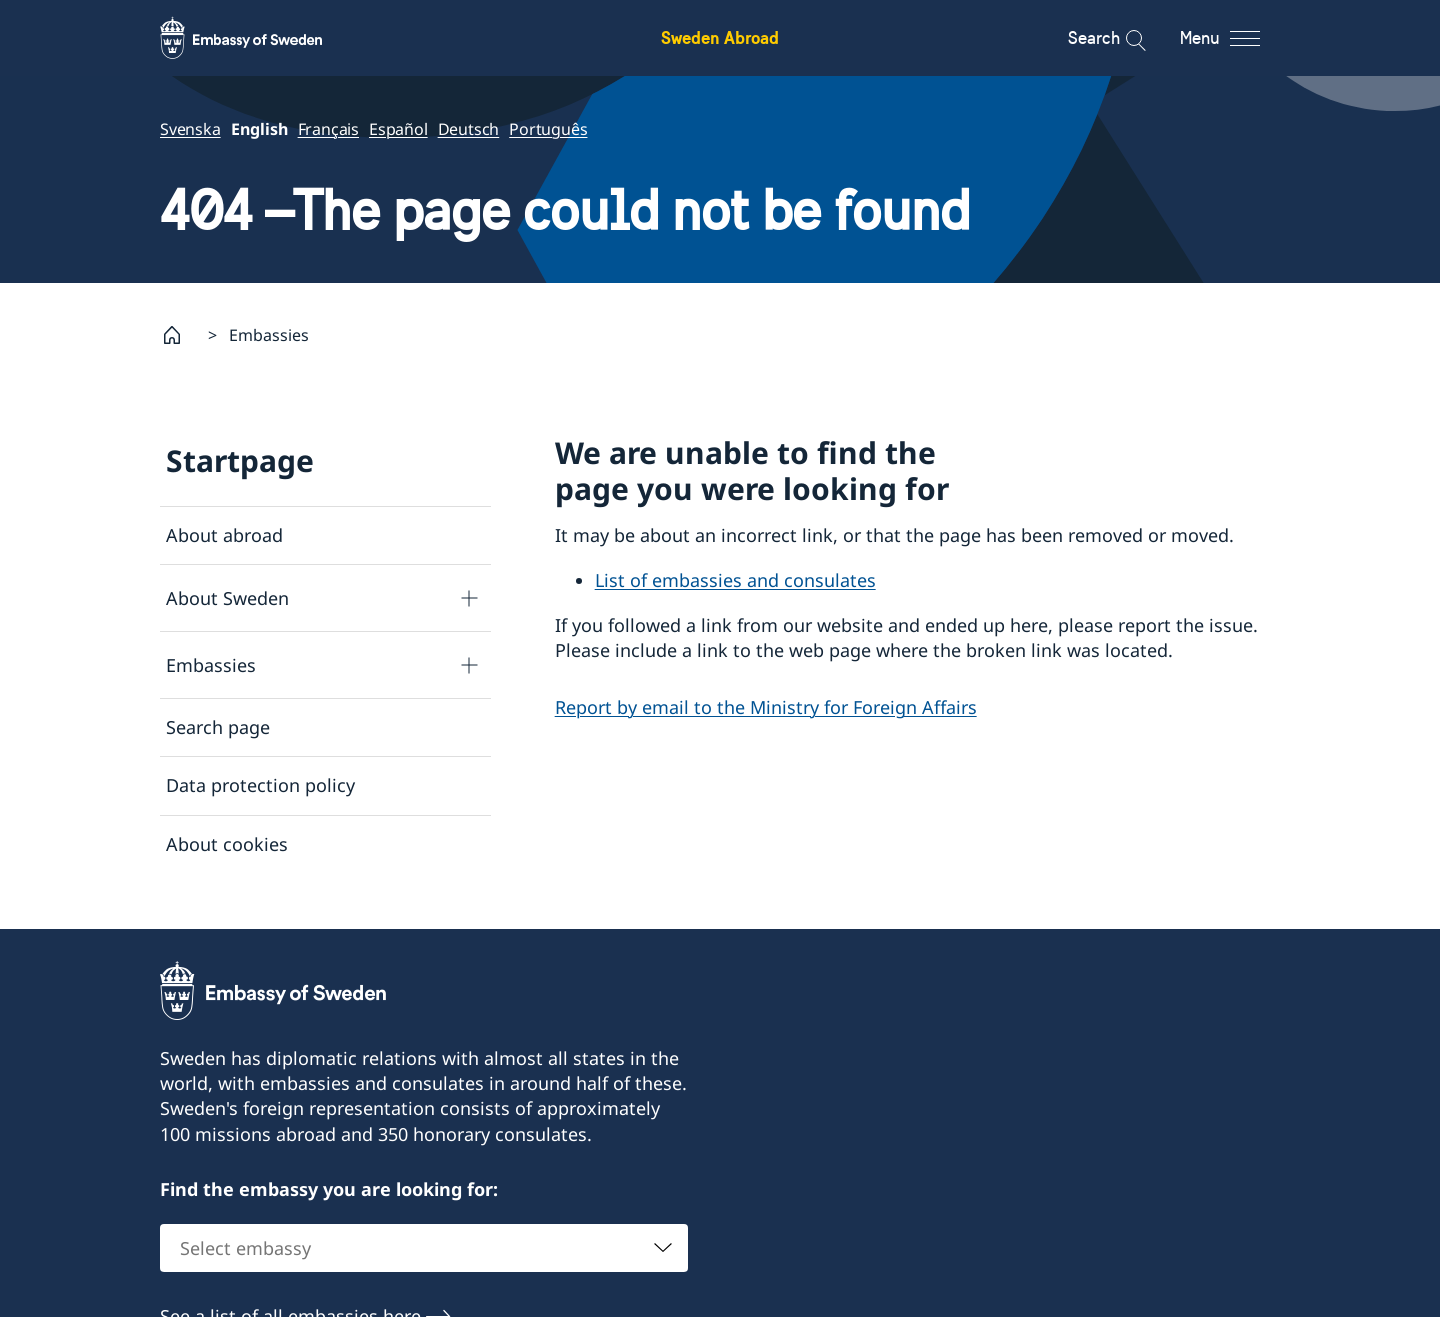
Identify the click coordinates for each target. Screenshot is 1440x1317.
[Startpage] (180, 335)
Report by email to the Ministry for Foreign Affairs (766, 707)
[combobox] (424, 1257)
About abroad (224, 535)
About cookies (227, 843)
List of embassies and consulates (735, 580)
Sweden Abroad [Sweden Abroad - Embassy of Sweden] (720, 37)
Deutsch (469, 129)
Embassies (211, 664)
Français (328, 129)
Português (548, 129)
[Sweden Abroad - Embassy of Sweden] (260, 38)
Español (398, 129)
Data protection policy (260, 785)
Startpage (240, 460)
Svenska (190, 129)
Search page (218, 727)
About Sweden (227, 597)
